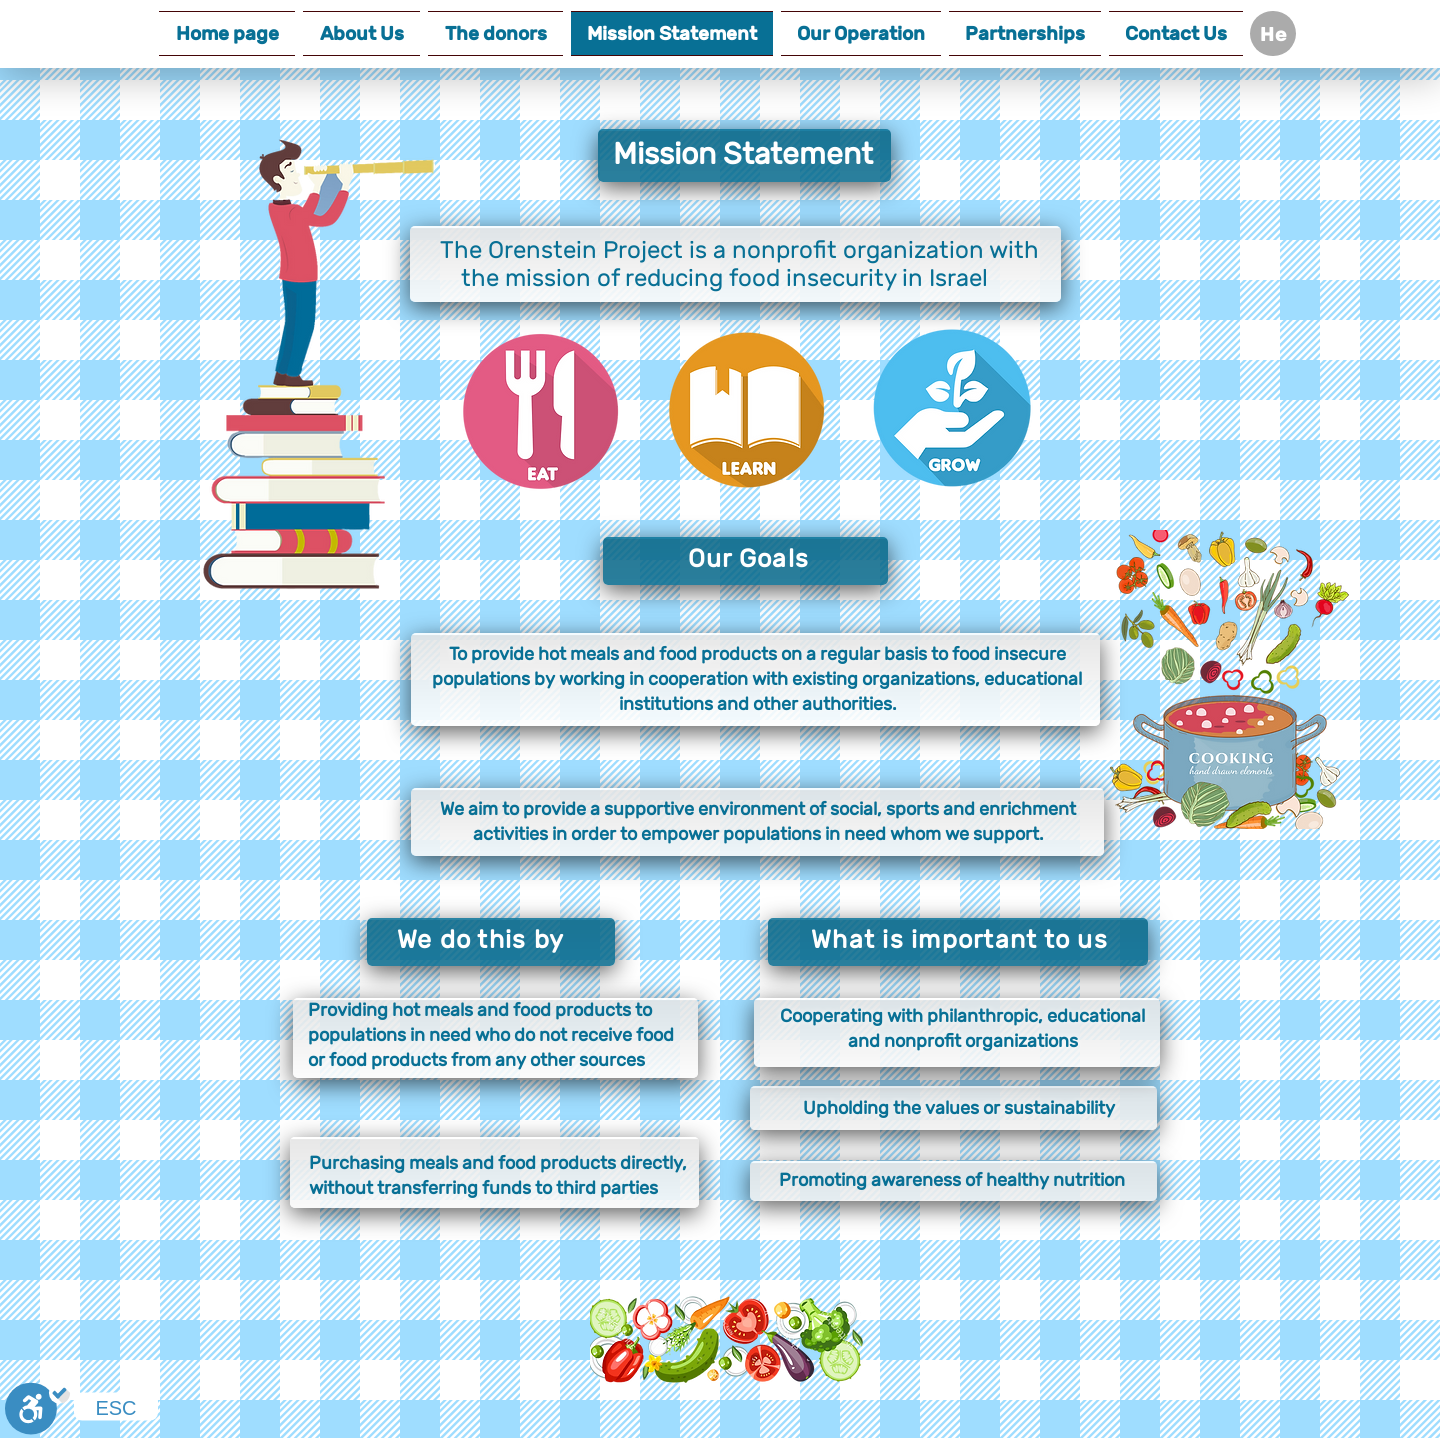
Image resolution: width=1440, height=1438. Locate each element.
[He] (1273, 33)
